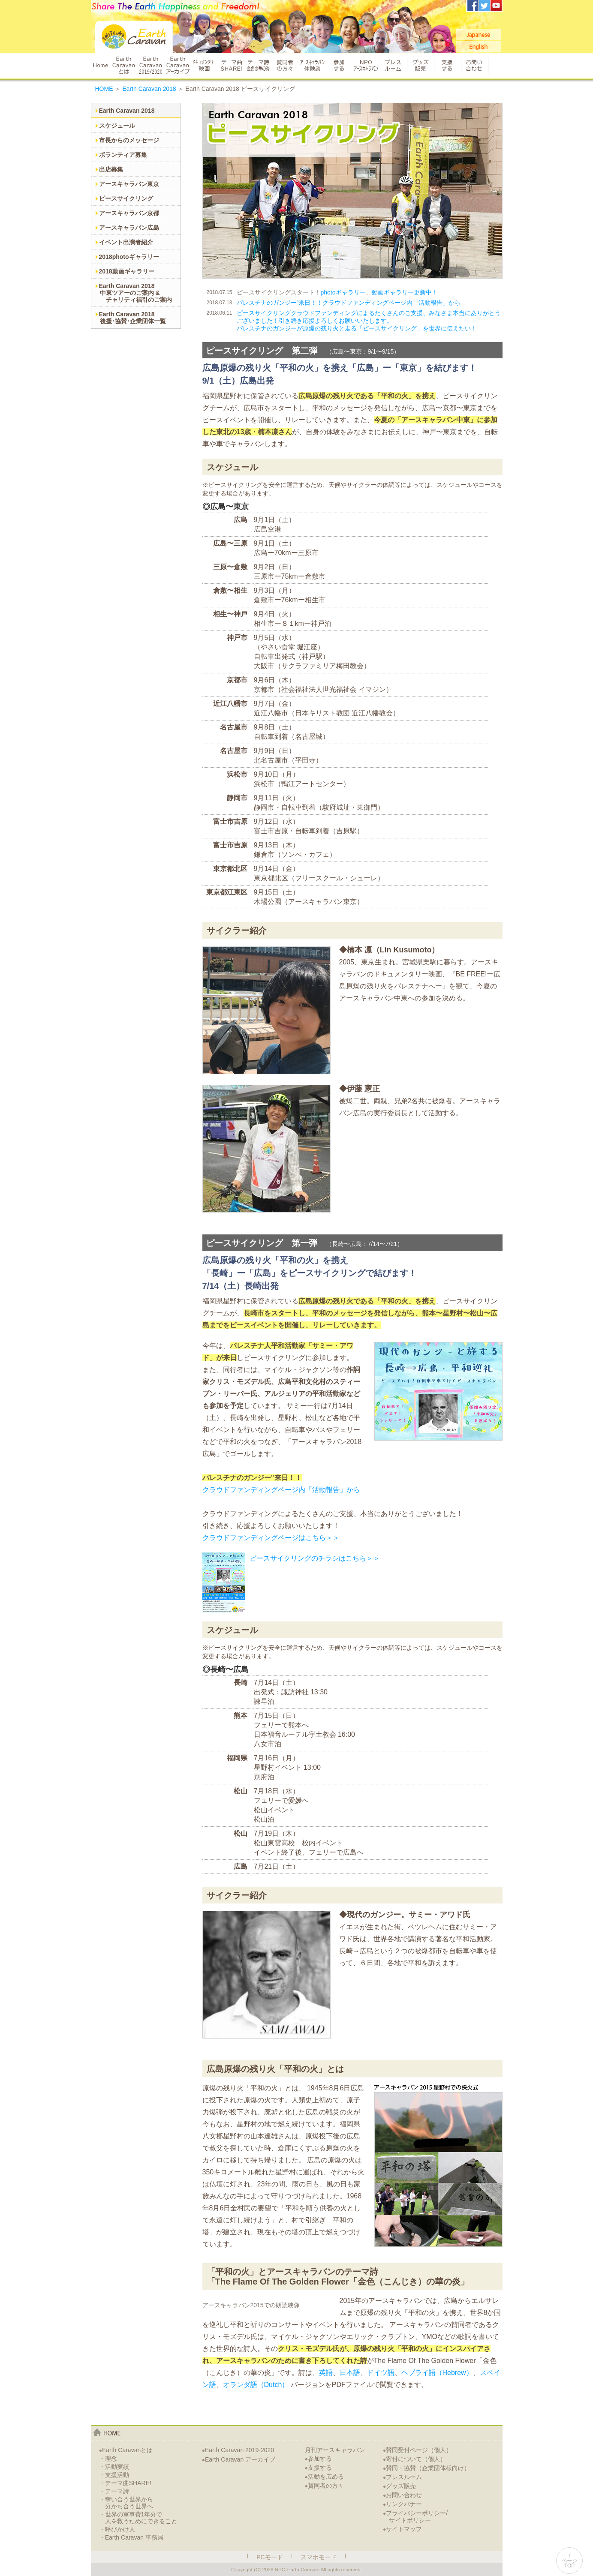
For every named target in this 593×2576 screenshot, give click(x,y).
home (107, 2432)
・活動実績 (114, 2466)
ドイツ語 (380, 2372)
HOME (100, 65)
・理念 (108, 2458)
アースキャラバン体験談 (312, 65)
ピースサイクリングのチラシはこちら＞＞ (315, 1558)
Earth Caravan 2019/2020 (150, 65)
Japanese (478, 34)
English (478, 46)
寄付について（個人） (414, 2459)
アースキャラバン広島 (129, 227)
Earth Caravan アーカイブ (177, 65)
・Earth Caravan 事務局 (131, 2537)
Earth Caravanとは (123, 65)
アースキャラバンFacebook (473, 5)
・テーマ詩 (114, 2491)
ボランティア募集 (123, 154)
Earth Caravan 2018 (149, 88)
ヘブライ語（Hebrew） (437, 2372)
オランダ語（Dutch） (256, 2384)
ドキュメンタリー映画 (204, 65)
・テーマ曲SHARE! (125, 2483)
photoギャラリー (343, 292)
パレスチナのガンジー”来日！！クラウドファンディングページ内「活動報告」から (349, 302)
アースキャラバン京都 (129, 213)
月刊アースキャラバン (335, 2450)
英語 (326, 2372)
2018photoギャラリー (129, 256)
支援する (447, 65)
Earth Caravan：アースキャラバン (134, 37)
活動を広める (324, 2476)
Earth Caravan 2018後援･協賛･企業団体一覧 (132, 317)
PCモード (269, 2557)
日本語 (350, 2372)
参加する (339, 65)
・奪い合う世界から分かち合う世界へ (126, 2503)
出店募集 (111, 169)
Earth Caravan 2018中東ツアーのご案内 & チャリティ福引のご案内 (135, 292)
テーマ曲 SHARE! (231, 65)
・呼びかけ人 (117, 2529)
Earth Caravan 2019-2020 (238, 2450)
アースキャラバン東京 (129, 183)
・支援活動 (114, 2474)
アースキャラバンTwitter (484, 5)
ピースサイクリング (126, 198)
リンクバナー (402, 2504)
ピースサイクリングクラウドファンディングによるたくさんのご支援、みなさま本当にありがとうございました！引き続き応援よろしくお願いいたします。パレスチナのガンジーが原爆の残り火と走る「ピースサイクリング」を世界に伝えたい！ (369, 320)
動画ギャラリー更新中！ (405, 292)
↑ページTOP (569, 2560)
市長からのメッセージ (129, 140)
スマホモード (319, 2557)
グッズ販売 (420, 65)
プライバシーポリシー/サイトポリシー (415, 2517)
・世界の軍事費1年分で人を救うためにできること (138, 2518)
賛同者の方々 (285, 65)
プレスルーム (393, 65)
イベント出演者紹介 (126, 242)
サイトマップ (402, 2528)
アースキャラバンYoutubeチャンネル (496, 5)
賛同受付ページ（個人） (417, 2450)
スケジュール (117, 125)
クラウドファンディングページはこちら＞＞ (271, 1537)
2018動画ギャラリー (126, 271)
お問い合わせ (474, 65)
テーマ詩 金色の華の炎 (258, 65)
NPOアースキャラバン (366, 65)
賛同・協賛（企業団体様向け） (426, 2468)
